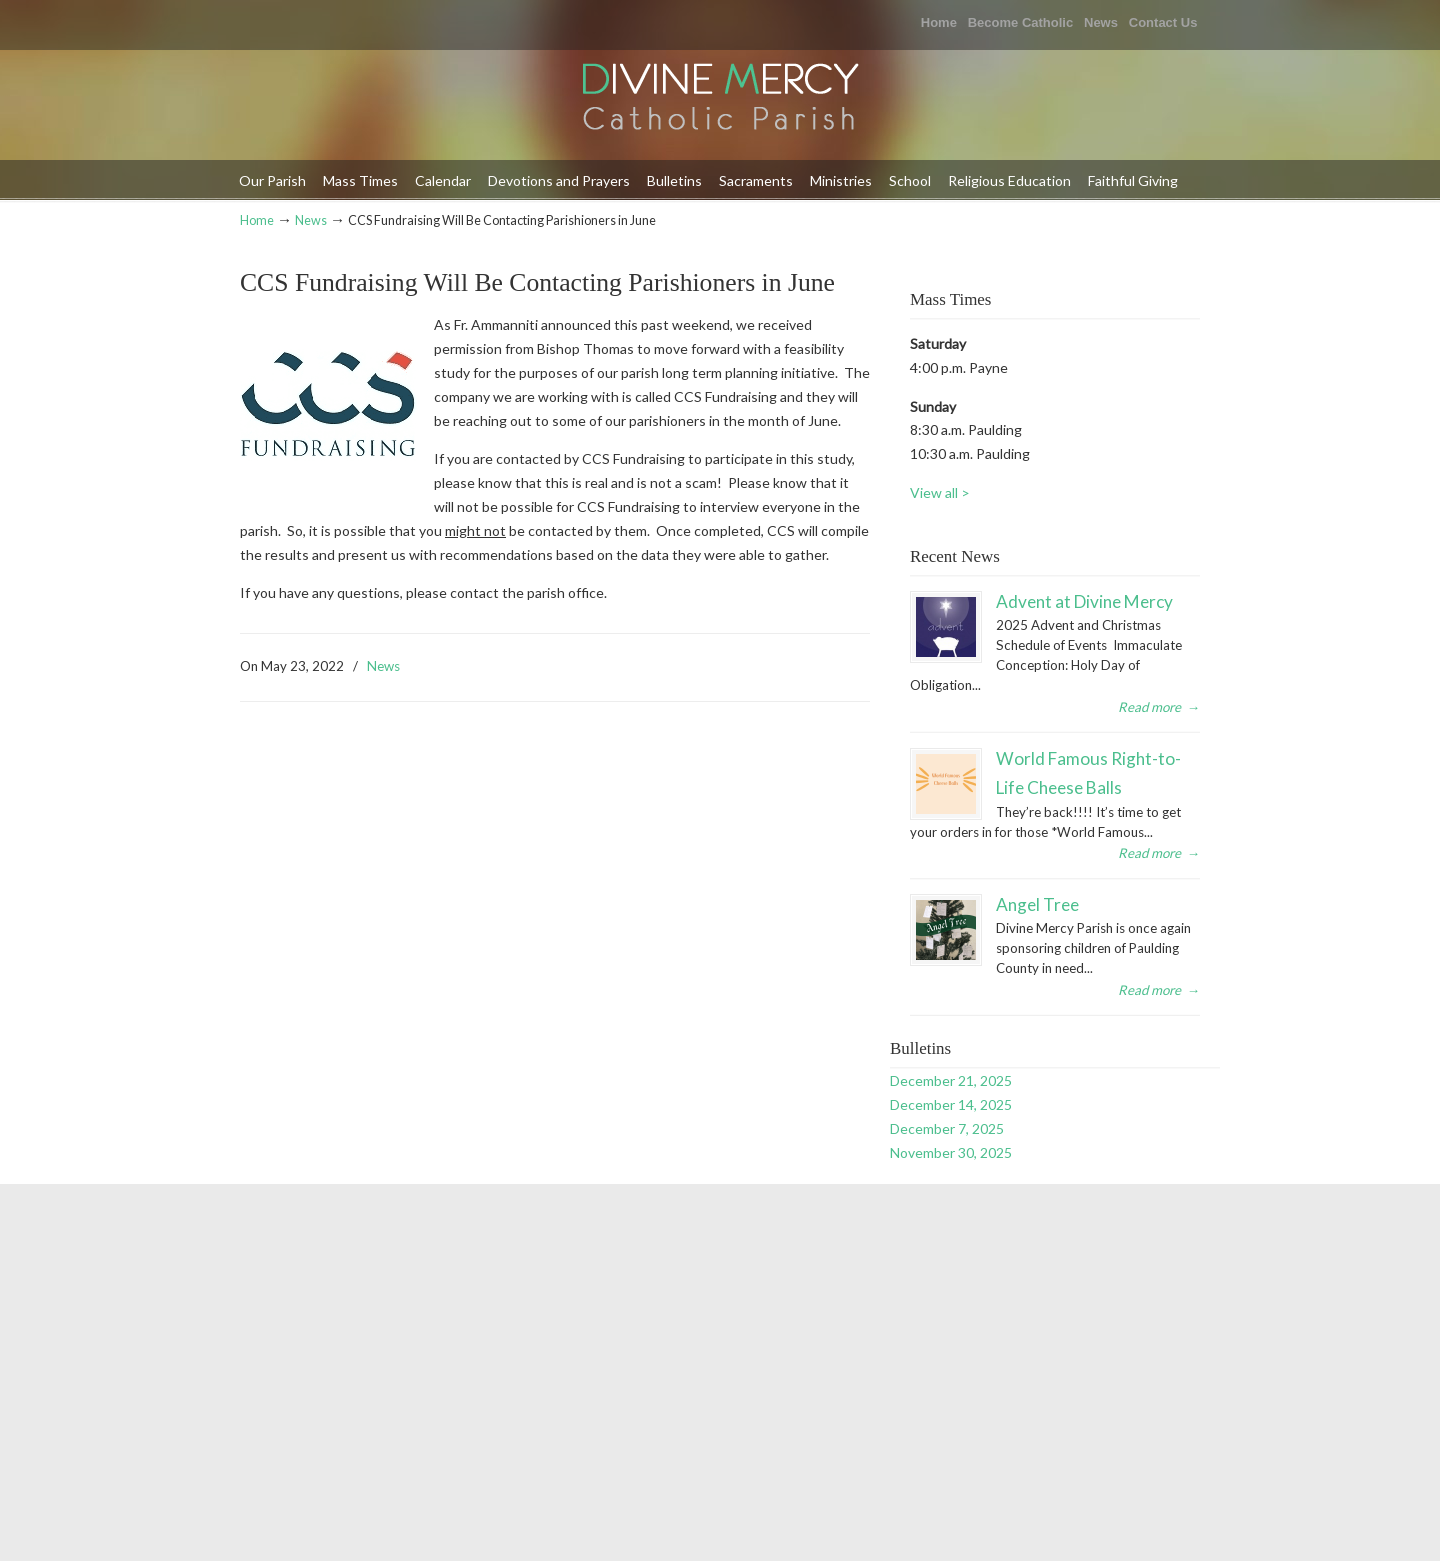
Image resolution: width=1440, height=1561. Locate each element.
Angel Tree (1037, 904)
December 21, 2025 (951, 1080)
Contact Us (1163, 22)
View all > (940, 492)
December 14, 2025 (951, 1104)
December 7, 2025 (947, 1128)
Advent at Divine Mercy (1084, 601)
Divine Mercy (720, 98)
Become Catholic (1020, 22)
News (1101, 22)
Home (939, 22)
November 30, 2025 (951, 1152)
